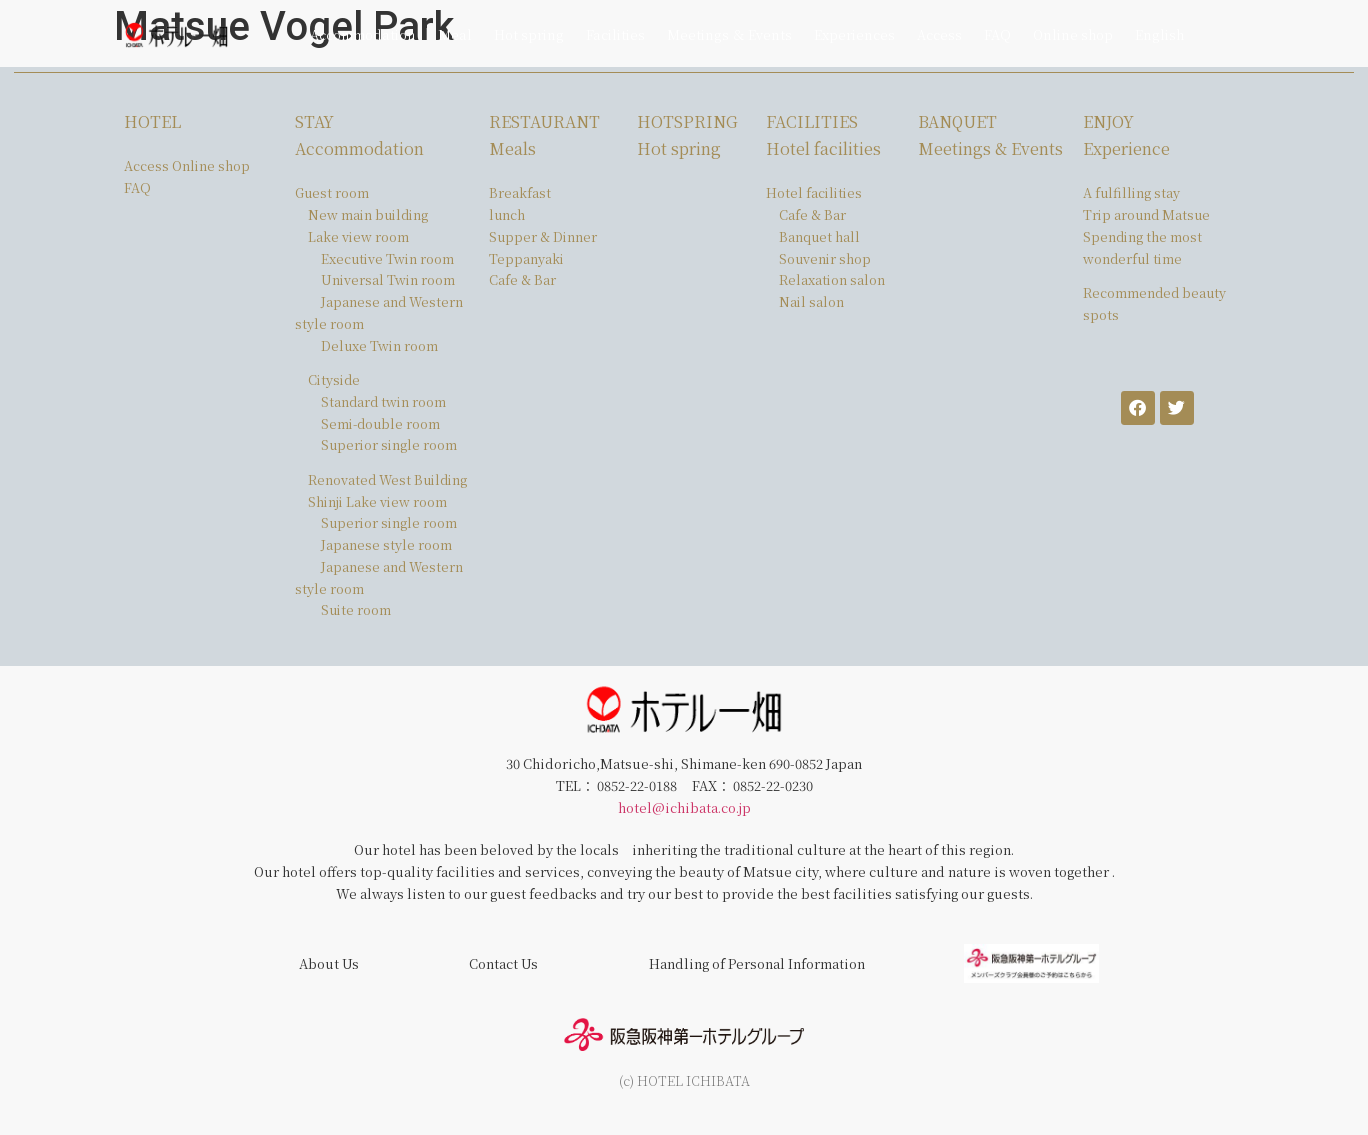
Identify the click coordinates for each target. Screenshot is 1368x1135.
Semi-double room (380, 423)
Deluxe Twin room (379, 345)
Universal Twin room (388, 279)
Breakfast (520, 192)
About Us (329, 963)
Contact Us (503, 963)
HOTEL (152, 121)
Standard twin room (383, 401)
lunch (507, 214)
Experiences (854, 34)
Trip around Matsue (1146, 214)
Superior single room (389, 444)
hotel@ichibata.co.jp (684, 807)
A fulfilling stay (1131, 192)
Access (939, 34)
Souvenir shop (825, 258)
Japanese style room (386, 544)
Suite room (356, 609)
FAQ (997, 34)
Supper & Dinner (543, 236)
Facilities (615, 34)
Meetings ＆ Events (729, 34)
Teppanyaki (526, 258)
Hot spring (529, 34)
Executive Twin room (387, 258)
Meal (455, 34)
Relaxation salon (832, 279)
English (1159, 34)
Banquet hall (819, 236)
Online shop (1073, 34)
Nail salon (811, 301)
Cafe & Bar (522, 279)
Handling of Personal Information (757, 963)
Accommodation (363, 34)
